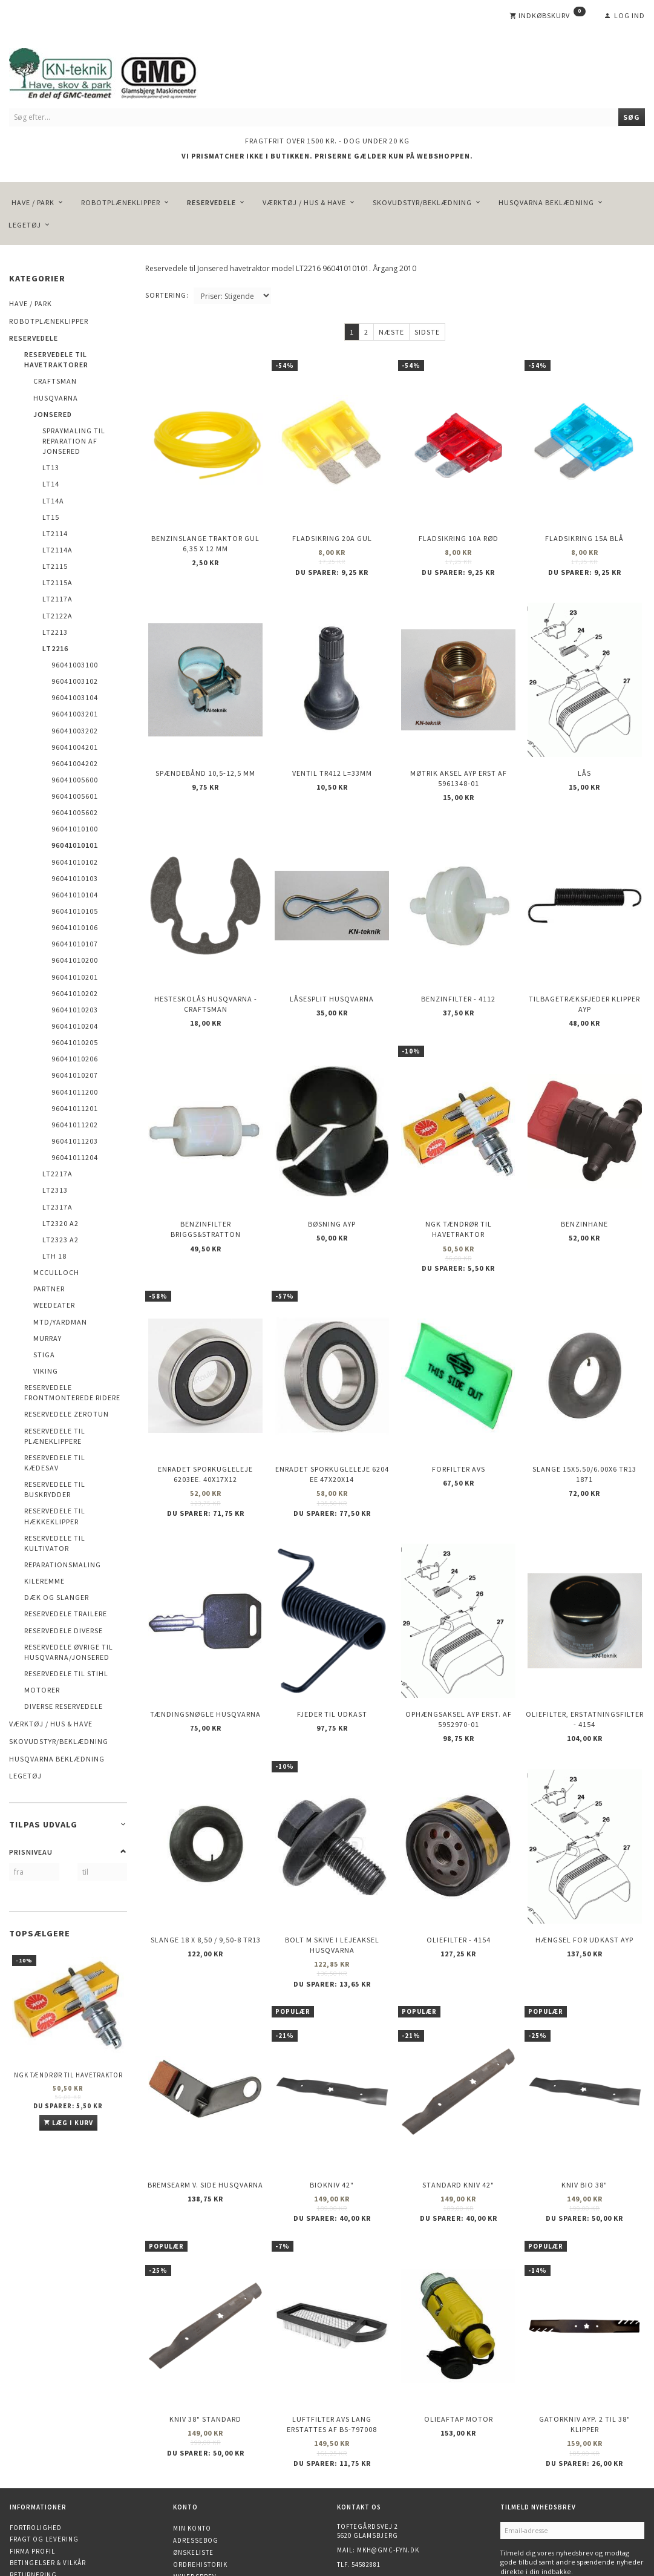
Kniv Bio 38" (584, 2103)
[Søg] (631, 117)
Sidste (427, 331)
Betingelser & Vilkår (48, 2469)
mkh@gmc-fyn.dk (388, 2456)
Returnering (33, 2480)
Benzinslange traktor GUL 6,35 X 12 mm (205, 536)
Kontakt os (30, 2492)
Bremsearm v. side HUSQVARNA (205, 2103)
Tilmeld (521, 2495)
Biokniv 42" (332, 2103)
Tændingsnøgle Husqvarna (205, 1654)
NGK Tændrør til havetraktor (68, 2075)
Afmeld (561, 2495)
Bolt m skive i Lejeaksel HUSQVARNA (332, 1874)
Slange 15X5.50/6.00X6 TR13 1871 (584, 1425)
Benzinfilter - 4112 (458, 970)
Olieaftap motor (458, 2328)
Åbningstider (34, 2504)
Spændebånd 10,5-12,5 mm (205, 754)
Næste (391, 331)
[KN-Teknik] (118, 71)
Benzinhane (584, 1185)
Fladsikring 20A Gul (332, 531)
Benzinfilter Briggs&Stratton (206, 1190)
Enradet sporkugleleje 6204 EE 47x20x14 (332, 1425)
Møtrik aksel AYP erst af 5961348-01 (458, 760)
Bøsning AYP (332, 1185)
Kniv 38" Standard (205, 2328)
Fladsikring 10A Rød (459, 531)
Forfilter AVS (458, 1419)
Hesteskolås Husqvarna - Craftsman (205, 975)
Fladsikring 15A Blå (584, 531)
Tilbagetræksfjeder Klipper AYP (584, 975)
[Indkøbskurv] (547, 15)
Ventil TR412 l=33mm (332, 754)
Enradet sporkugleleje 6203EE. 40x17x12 (205, 1425)
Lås (584, 754)
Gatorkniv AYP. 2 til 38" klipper (584, 2333)
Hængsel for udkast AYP (584, 1869)
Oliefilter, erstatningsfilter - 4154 (585, 1659)
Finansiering (33, 2515)
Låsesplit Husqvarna (332, 970)
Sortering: (167, 295)
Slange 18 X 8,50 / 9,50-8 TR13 (206, 1869)
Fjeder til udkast (332, 1654)
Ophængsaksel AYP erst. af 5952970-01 (458, 1659)
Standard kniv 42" (458, 2103)
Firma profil (32, 2457)
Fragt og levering (44, 2445)
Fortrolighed (36, 2433)
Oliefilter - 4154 (459, 1869)
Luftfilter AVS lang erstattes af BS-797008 (332, 2333)
